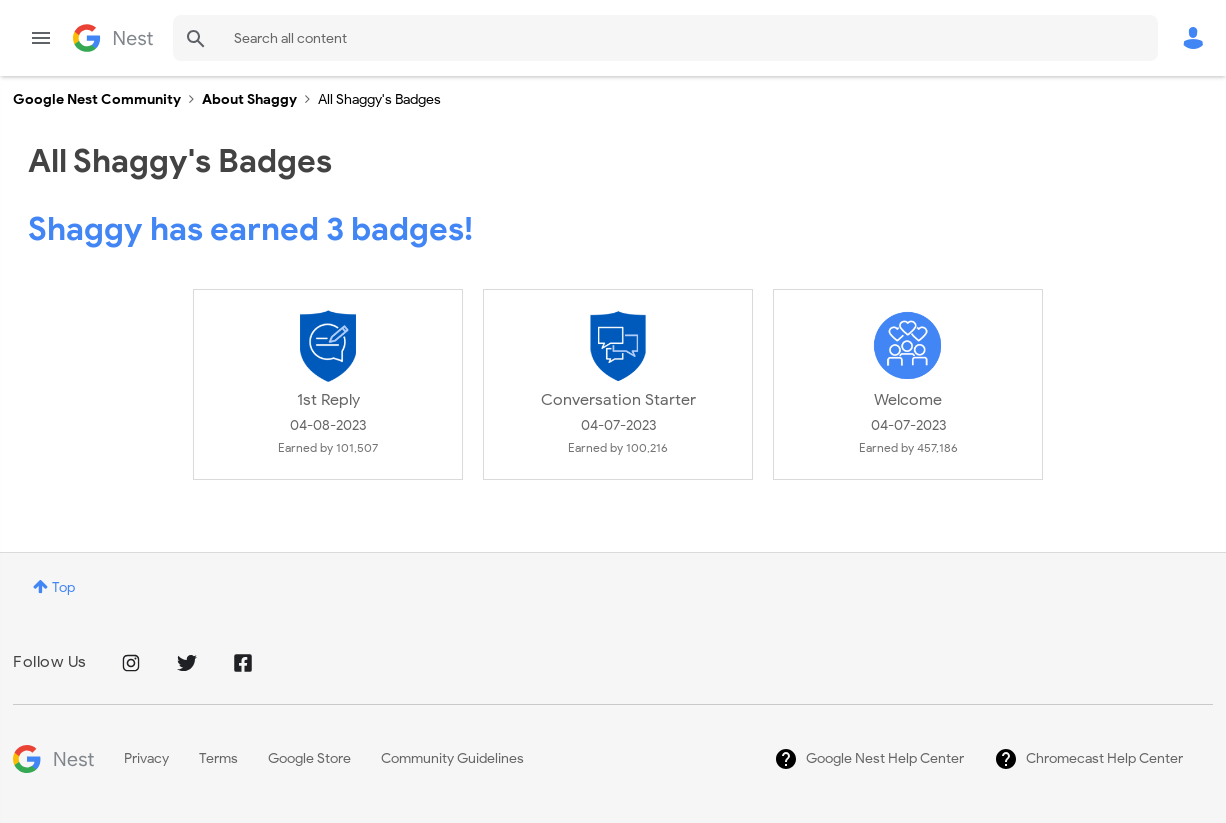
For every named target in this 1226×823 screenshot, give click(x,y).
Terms (218, 758)
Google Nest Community (113, 38)
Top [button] (63, 587)
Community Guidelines (452, 758)
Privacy (146, 758)
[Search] (665, 38)
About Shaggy (249, 99)
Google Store (309, 758)
